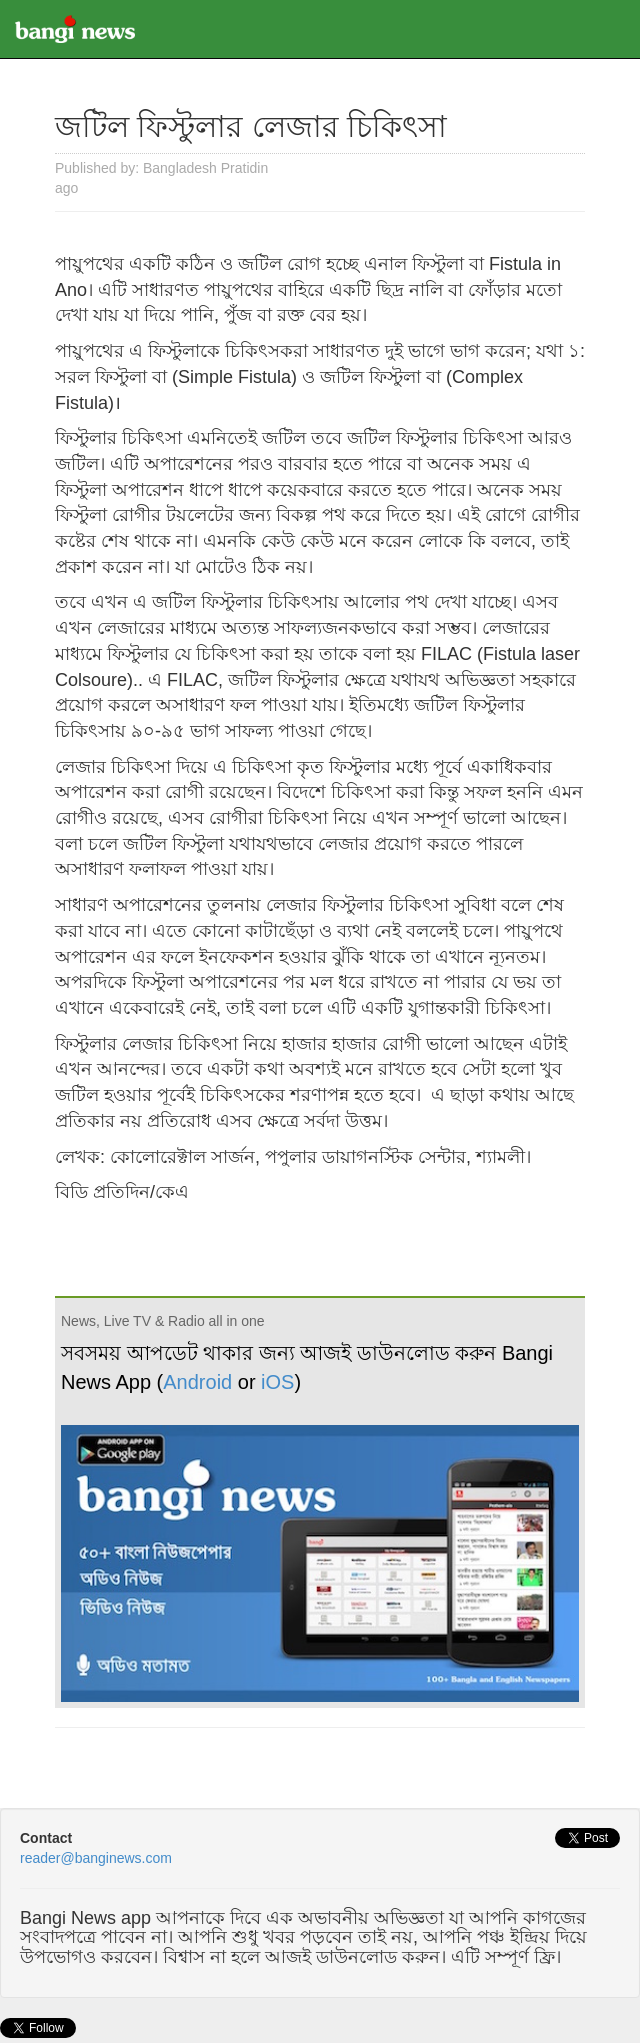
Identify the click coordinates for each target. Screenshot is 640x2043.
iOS (277, 1382)
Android (197, 1382)
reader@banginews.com (96, 1858)
